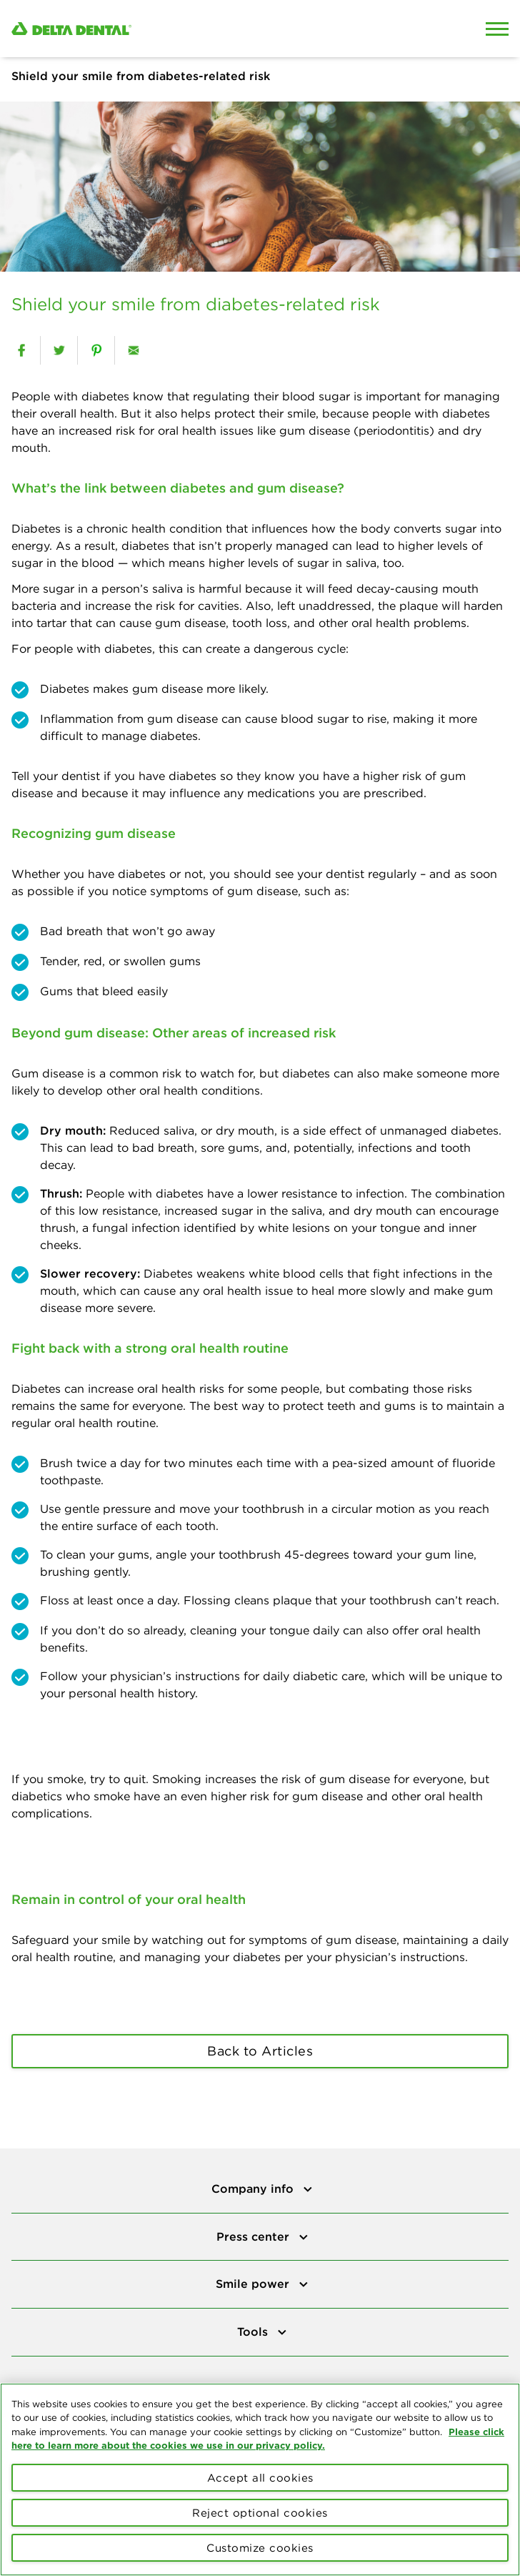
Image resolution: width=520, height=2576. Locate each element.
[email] (133, 350)
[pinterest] (96, 350)
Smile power (254, 2283)
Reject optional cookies (260, 2513)
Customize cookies (260, 2548)
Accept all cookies (260, 2477)
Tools (254, 2331)
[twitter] (59, 350)
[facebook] (21, 350)
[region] (260, 2479)
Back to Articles (260, 2051)
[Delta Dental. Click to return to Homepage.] (195, 29)
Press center (254, 2236)
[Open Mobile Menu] (497, 28)
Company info (254, 2188)
